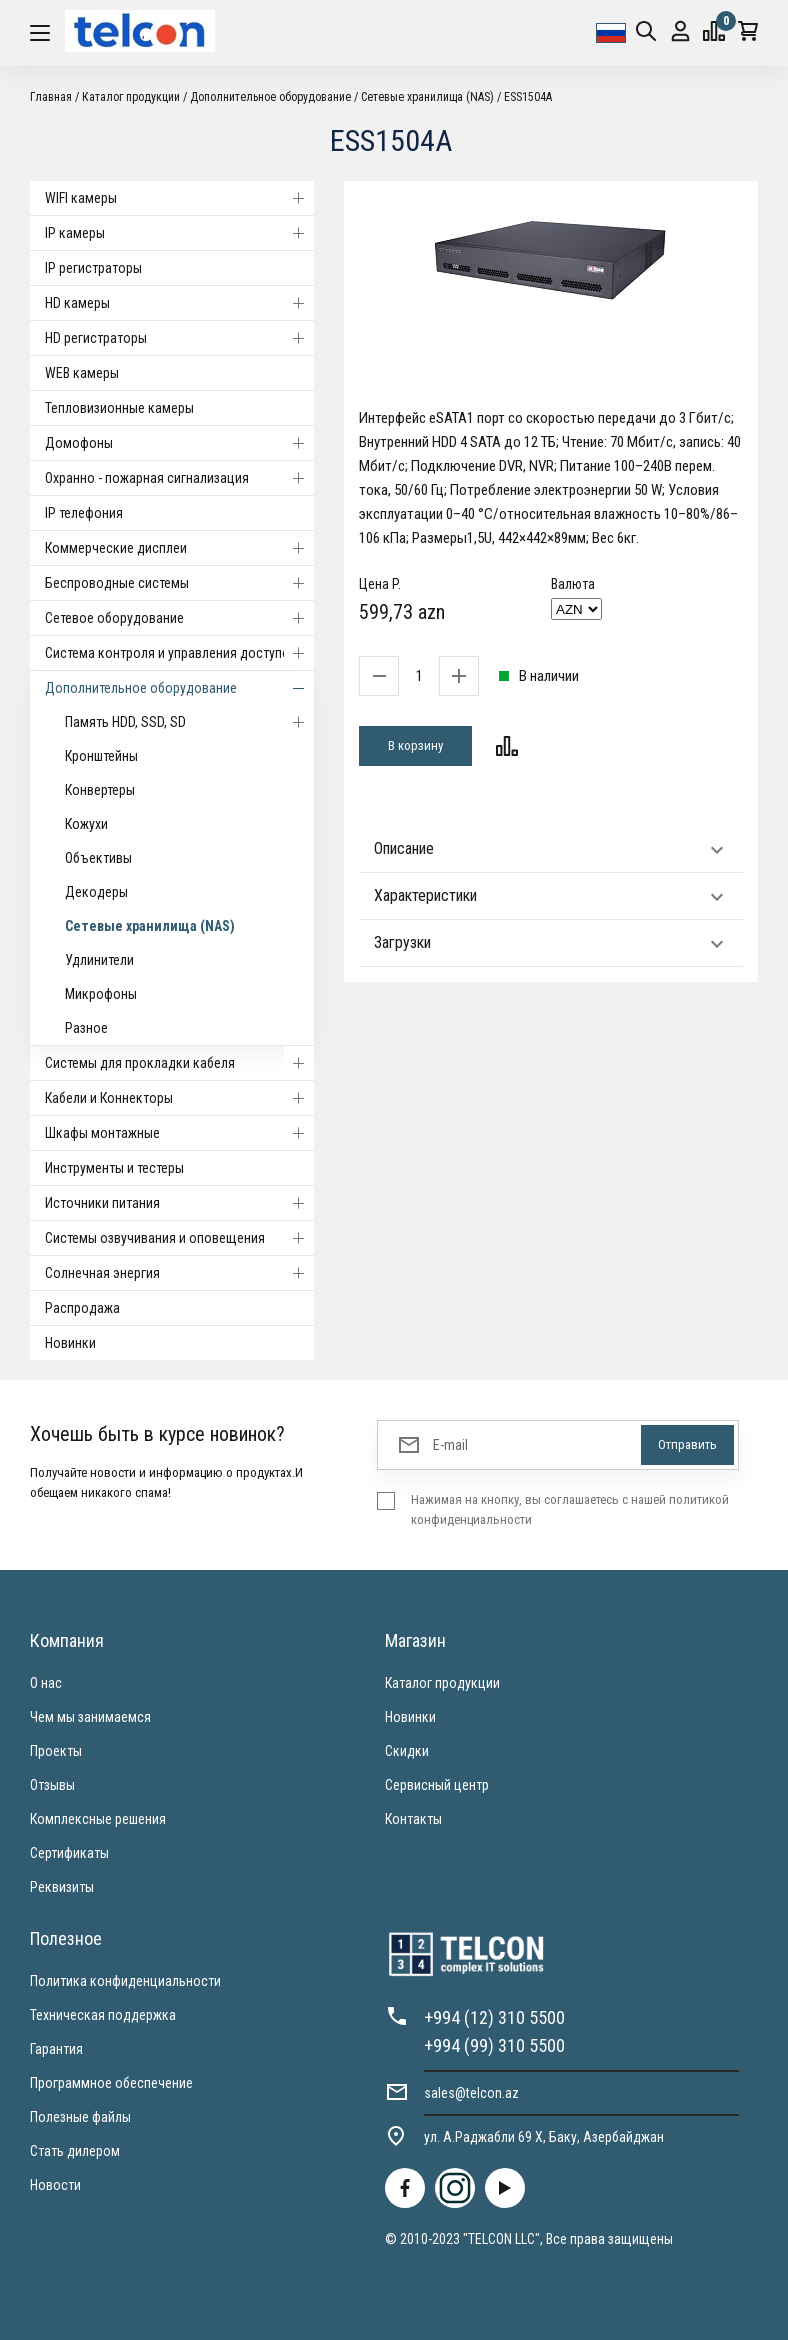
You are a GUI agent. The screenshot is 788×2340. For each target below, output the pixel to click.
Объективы (98, 858)
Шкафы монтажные (179, 1133)
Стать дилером (75, 2151)
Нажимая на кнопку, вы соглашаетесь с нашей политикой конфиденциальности (570, 1509)
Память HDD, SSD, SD (189, 722)
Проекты (56, 1751)
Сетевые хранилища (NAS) (427, 97)
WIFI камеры (179, 198)
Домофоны (179, 443)
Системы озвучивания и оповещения (179, 1238)
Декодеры (96, 892)
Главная (51, 97)
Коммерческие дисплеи (179, 548)
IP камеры (179, 233)
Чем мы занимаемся (90, 1717)
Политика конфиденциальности (125, 1981)
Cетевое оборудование (179, 618)
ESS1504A (528, 97)
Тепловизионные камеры (119, 408)
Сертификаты (69, 1853)
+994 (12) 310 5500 (494, 2017)
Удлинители (99, 960)
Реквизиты (62, 1887)
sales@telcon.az (471, 2093)
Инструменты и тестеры (114, 1168)
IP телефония (84, 513)
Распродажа (82, 1308)
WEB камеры (82, 373)
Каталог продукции (131, 97)
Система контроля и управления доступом (179, 653)
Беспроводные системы (179, 583)
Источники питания (179, 1203)
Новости (55, 2185)
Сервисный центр (437, 1785)
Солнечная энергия (179, 1273)
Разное (86, 1028)
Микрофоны (101, 994)
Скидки (407, 1751)
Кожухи (86, 824)
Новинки (70, 1343)
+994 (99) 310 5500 (494, 2045)
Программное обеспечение (111, 2083)
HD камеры (179, 303)
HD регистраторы (179, 338)
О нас (46, 1683)
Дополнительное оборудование (270, 97)
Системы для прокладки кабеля (179, 1063)
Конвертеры (100, 790)
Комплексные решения (98, 1819)
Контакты (413, 1819)
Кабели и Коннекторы (179, 1098)
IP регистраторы (93, 268)
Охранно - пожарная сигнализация (179, 478)
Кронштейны (101, 756)
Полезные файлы (80, 2117)
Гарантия (56, 2049)
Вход (680, 31)
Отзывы (52, 1785)
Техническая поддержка (103, 2015)
